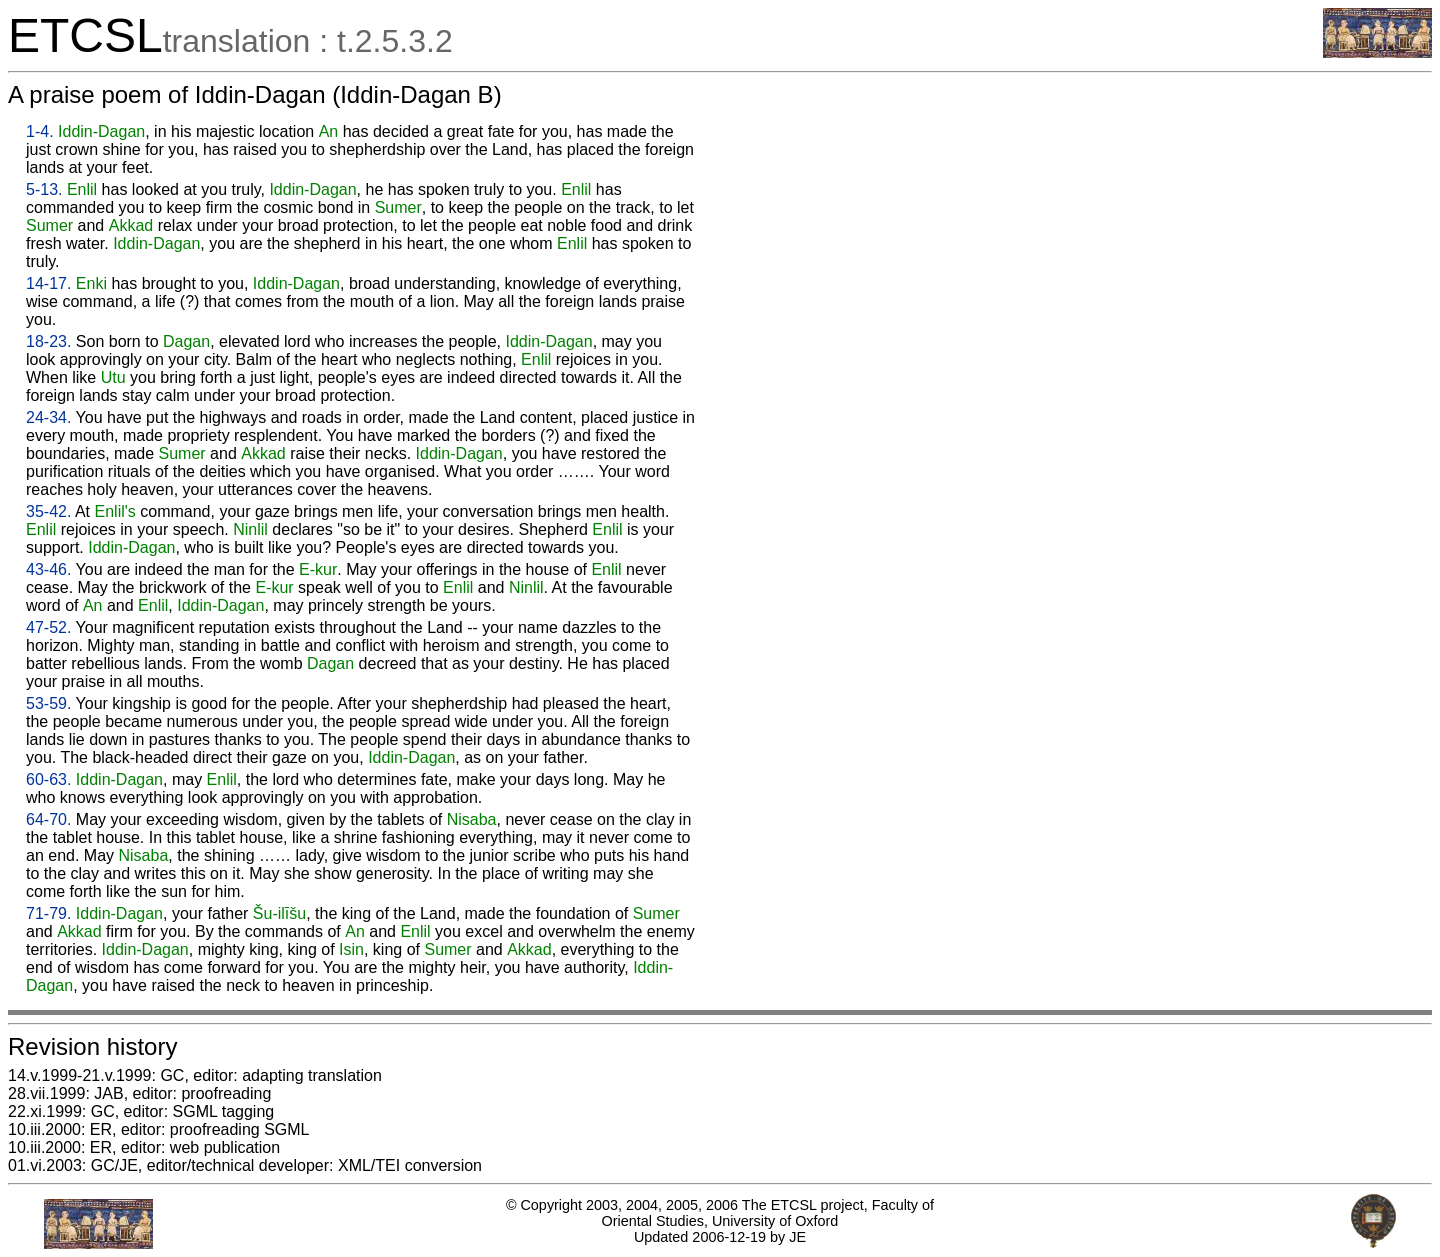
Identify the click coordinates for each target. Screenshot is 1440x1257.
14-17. (48, 283)
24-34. (48, 417)
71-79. (48, 913)
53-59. (48, 703)
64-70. (48, 819)
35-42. (48, 511)
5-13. (44, 189)
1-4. (40, 131)
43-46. (48, 569)
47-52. (48, 627)
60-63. (48, 779)
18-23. (48, 341)
